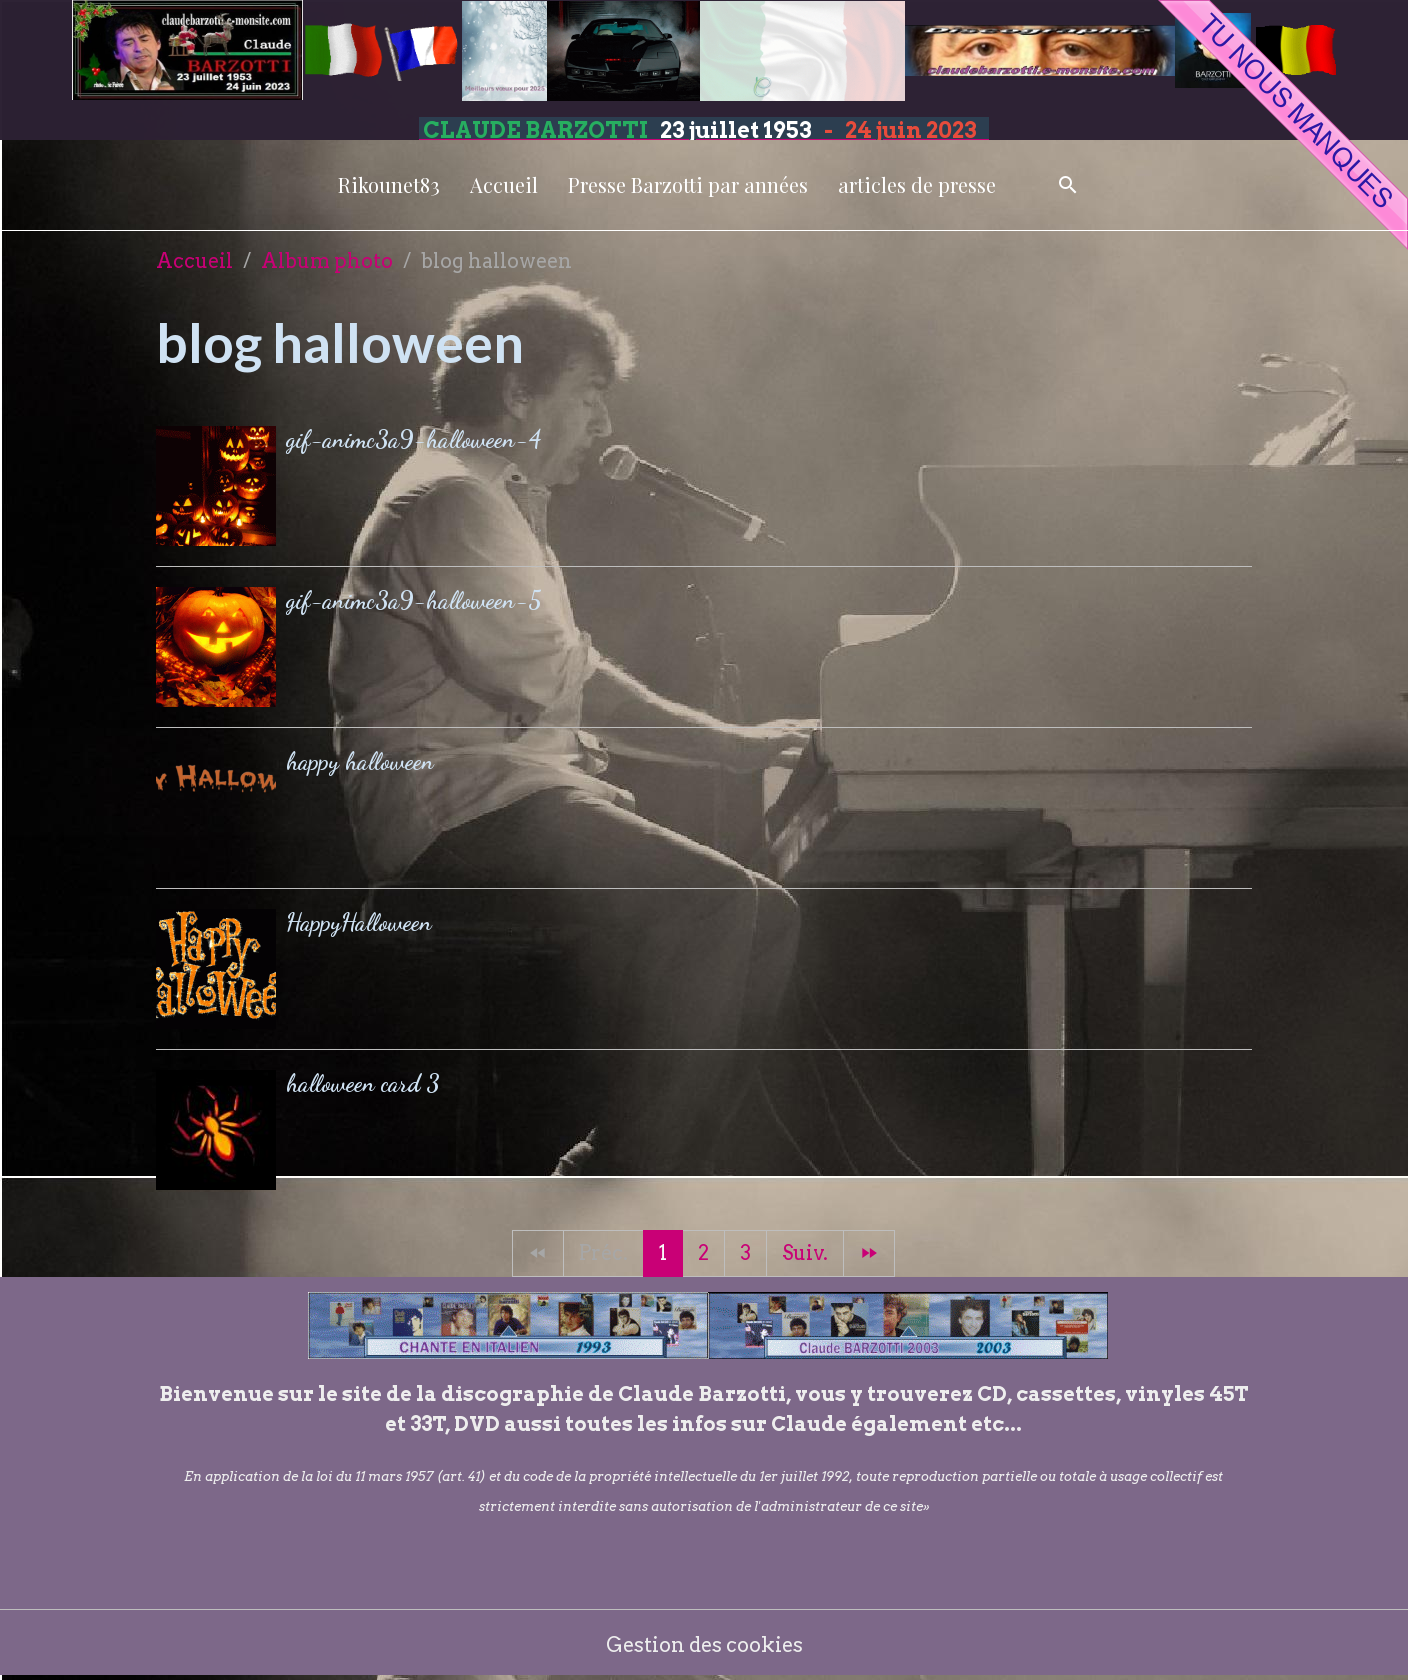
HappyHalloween (359, 922)
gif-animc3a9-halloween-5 (414, 600)
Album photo (327, 261)
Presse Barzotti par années (688, 184)
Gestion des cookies (704, 1645)
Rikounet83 (389, 184)
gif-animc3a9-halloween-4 (413, 439)
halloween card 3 (363, 1083)
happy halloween (360, 761)
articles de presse (917, 184)
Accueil (504, 184)
